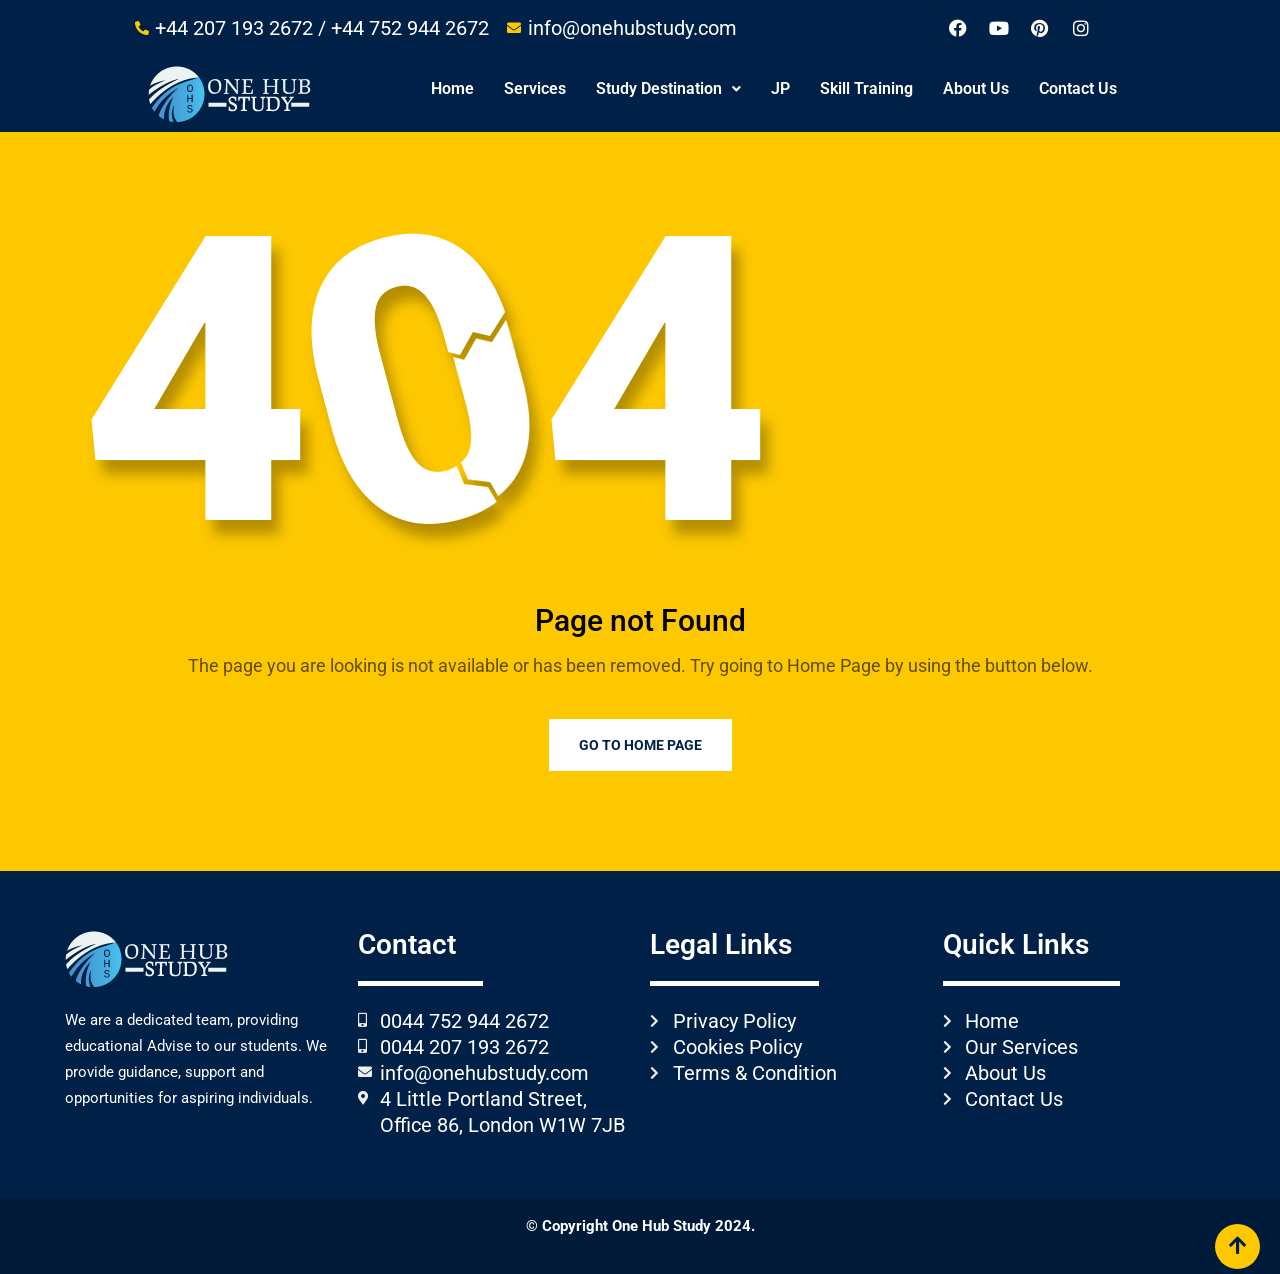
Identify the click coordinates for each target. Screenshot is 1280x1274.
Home (452, 88)
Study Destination (668, 88)
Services (535, 88)
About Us (976, 88)
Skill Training (866, 88)
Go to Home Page (640, 745)
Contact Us (1078, 88)
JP (780, 88)
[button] (668, 89)
